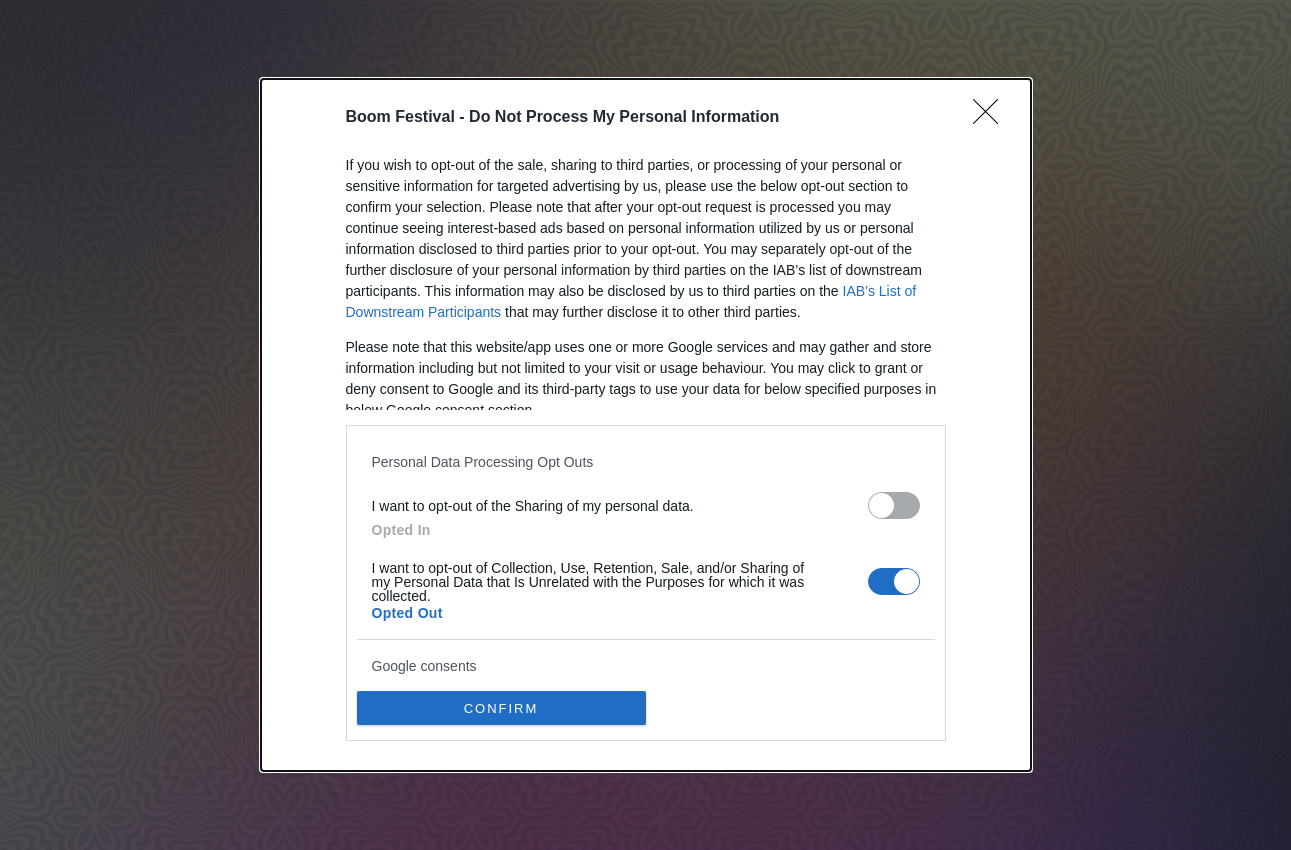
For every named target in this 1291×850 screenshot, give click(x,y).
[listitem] (646, 461)
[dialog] (646, 425)
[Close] (992, 118)
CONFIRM (501, 707)
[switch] (894, 505)
